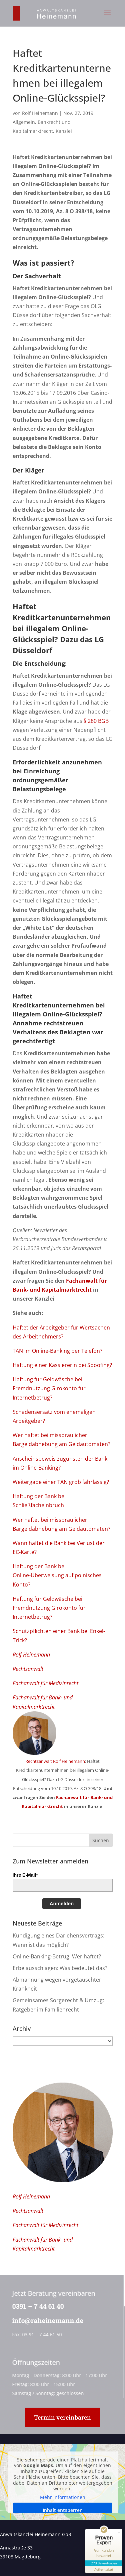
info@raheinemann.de (46, 2320)
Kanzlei (64, 131)
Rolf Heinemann (40, 113)
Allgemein (24, 122)
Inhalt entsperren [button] (63, 2510)
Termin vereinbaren (62, 2417)
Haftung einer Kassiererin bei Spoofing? (62, 1365)
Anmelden (62, 1903)
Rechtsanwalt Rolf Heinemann (55, 1761)
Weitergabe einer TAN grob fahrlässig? (61, 1482)
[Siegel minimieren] (119, 2532)
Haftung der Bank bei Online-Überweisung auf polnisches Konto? (57, 1575)
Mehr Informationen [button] (62, 2497)
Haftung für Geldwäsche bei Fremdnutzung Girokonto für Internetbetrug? (49, 1388)
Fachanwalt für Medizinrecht (45, 1683)
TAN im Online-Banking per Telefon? (57, 1350)
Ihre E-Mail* (25, 1875)
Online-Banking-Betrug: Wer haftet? (57, 1956)
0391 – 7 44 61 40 (37, 2306)
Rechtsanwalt (28, 1669)
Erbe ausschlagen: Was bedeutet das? (60, 1968)
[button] (107, 17)
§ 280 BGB (96, 721)
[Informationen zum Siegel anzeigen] (103, 2569)
